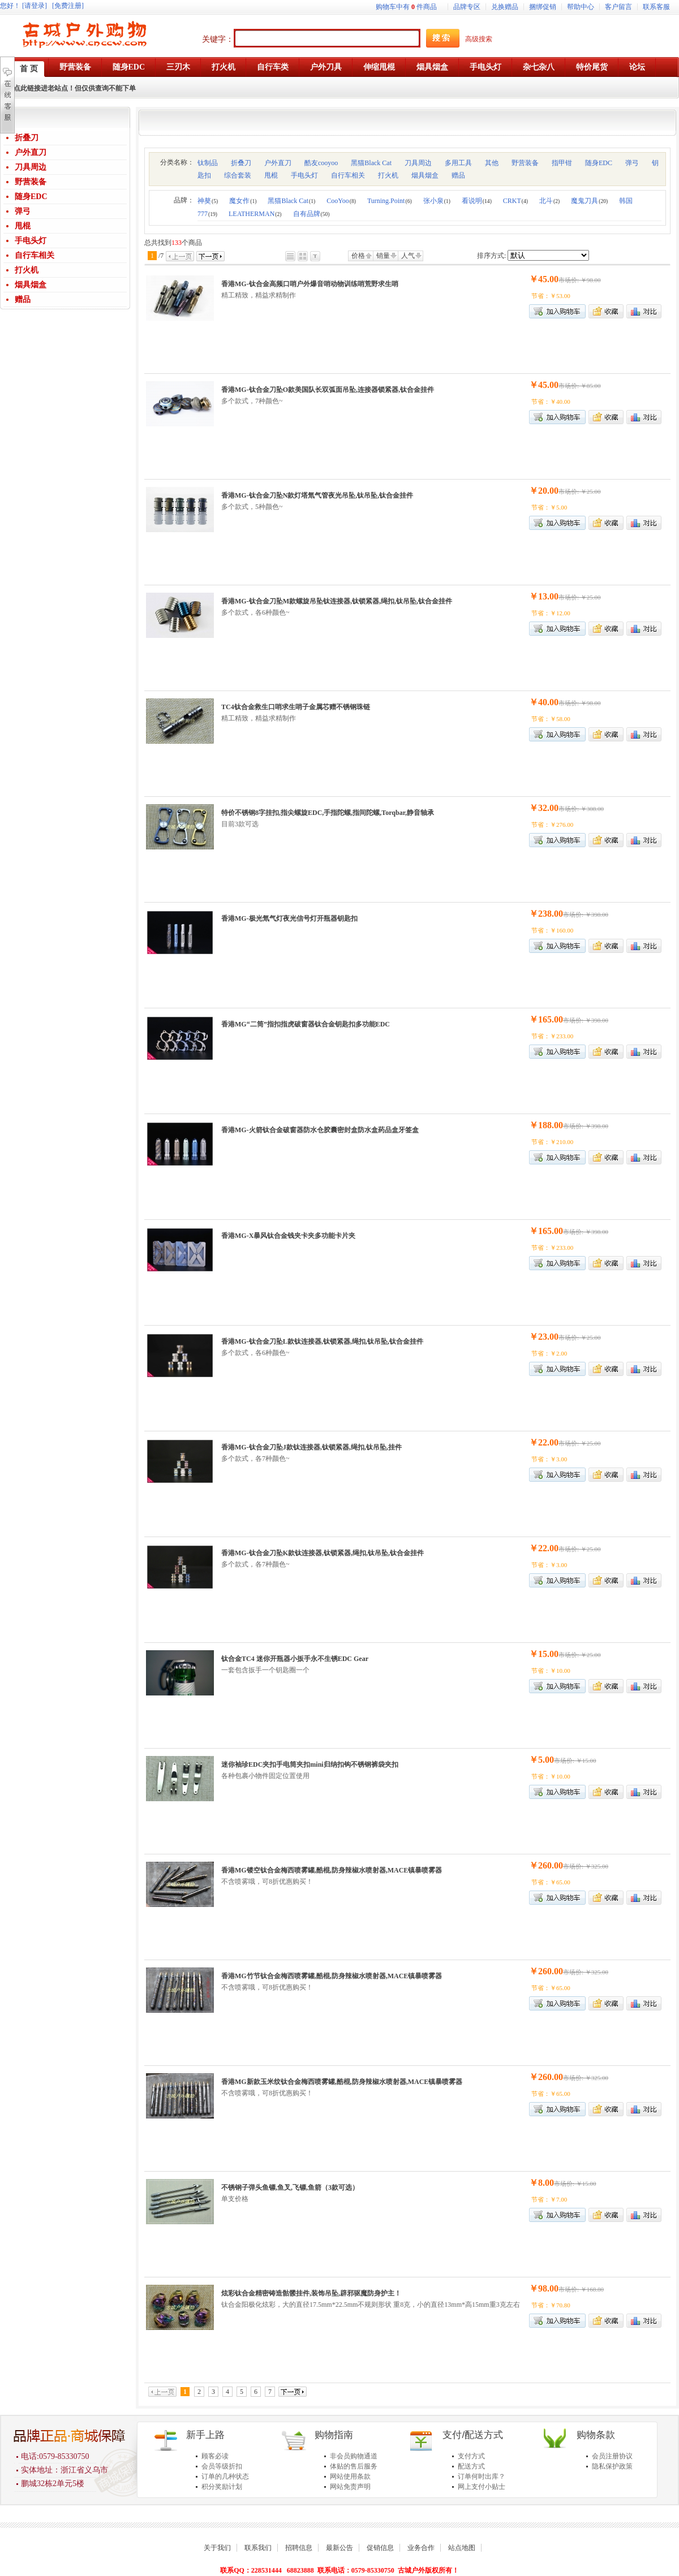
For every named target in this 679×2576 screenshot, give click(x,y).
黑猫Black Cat (371, 163)
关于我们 (217, 2548)
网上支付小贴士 (481, 2487)
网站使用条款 (350, 2476)
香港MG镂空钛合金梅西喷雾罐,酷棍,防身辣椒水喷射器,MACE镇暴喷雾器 (331, 1870)
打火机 (26, 270)
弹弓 (23, 211)
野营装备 (30, 182)
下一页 (210, 256)
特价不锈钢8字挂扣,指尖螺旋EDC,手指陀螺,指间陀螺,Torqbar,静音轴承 (327, 813)
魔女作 (242, 201)
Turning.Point (389, 201)
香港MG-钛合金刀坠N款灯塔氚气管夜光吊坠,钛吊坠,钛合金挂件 (317, 495)
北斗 (549, 201)
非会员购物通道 (353, 2456)
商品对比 (643, 311)
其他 (491, 163)
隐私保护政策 (612, 2466)
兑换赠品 (504, 7)
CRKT (515, 201)
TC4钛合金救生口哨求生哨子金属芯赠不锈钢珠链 (295, 707)
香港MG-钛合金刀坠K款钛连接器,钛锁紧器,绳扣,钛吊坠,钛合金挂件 (322, 1553)
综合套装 (237, 175)
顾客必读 (215, 2456)
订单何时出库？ (481, 2476)
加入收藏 (606, 311)
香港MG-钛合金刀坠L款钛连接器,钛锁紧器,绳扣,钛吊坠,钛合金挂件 (322, 1341)
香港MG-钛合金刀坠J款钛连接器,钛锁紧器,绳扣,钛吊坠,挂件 (311, 1447)
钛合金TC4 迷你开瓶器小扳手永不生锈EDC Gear (294, 1659)
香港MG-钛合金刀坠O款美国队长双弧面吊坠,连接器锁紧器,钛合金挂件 (327, 390)
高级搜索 (478, 39)
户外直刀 (30, 152)
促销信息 (380, 2548)
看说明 (477, 201)
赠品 (23, 299)
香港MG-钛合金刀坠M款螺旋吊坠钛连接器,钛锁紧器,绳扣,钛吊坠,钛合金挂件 (336, 601)
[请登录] (34, 6)
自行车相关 (34, 255)
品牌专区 (466, 7)
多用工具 (458, 163)
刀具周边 (30, 167)
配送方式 (471, 2466)
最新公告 (339, 2548)
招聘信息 (298, 2548)
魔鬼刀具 (589, 201)
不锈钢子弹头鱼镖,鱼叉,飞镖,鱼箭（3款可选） (290, 2187)
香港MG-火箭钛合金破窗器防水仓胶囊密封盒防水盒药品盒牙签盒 (320, 1130)
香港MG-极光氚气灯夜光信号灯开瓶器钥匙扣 (289, 918)
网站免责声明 (350, 2487)
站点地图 (461, 2548)
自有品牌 (311, 214)
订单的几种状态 (225, 2476)
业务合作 (421, 2548)
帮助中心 (580, 7)
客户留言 (618, 7)
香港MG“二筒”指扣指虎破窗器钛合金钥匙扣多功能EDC (305, 1024)
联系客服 (656, 7)
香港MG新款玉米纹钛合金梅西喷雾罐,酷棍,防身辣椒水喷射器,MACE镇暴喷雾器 (341, 2082)
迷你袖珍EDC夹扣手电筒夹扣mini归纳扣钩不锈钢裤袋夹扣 (309, 1764)
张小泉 (436, 201)
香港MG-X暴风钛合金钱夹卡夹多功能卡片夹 (288, 1236)
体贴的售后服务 (353, 2466)
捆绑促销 (542, 7)
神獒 (207, 201)
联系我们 (258, 2548)
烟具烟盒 (30, 285)
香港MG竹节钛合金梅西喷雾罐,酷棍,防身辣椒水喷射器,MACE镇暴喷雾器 (331, 1976)
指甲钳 (562, 163)
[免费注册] (68, 6)
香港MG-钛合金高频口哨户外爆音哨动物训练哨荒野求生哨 (309, 284)
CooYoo (341, 201)
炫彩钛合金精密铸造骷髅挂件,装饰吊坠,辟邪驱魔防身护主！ (311, 2293)
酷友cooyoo (321, 163)
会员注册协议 (612, 2456)
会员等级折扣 (221, 2466)
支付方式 (471, 2456)
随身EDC (31, 196)
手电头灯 (30, 240)
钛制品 (207, 163)
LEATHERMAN (255, 214)
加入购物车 (557, 734)
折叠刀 (26, 137)
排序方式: (491, 256)
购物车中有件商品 (406, 7)
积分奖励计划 (221, 2487)
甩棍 (23, 226)
